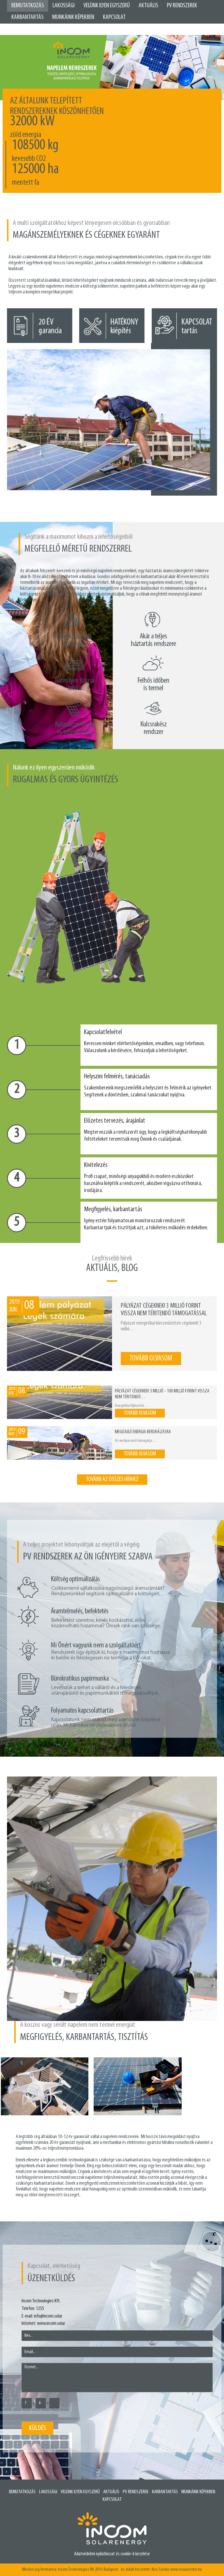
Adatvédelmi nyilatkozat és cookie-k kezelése (112, 2554)
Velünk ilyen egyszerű (106, 5)
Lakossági (63, 5)
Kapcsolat (114, 17)
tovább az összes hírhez (112, 1479)
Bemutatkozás (27, 5)
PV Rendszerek (182, 5)
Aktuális (148, 5)
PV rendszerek (135, 2492)
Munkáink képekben (73, 17)
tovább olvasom (151, 1358)
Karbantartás (27, 17)
